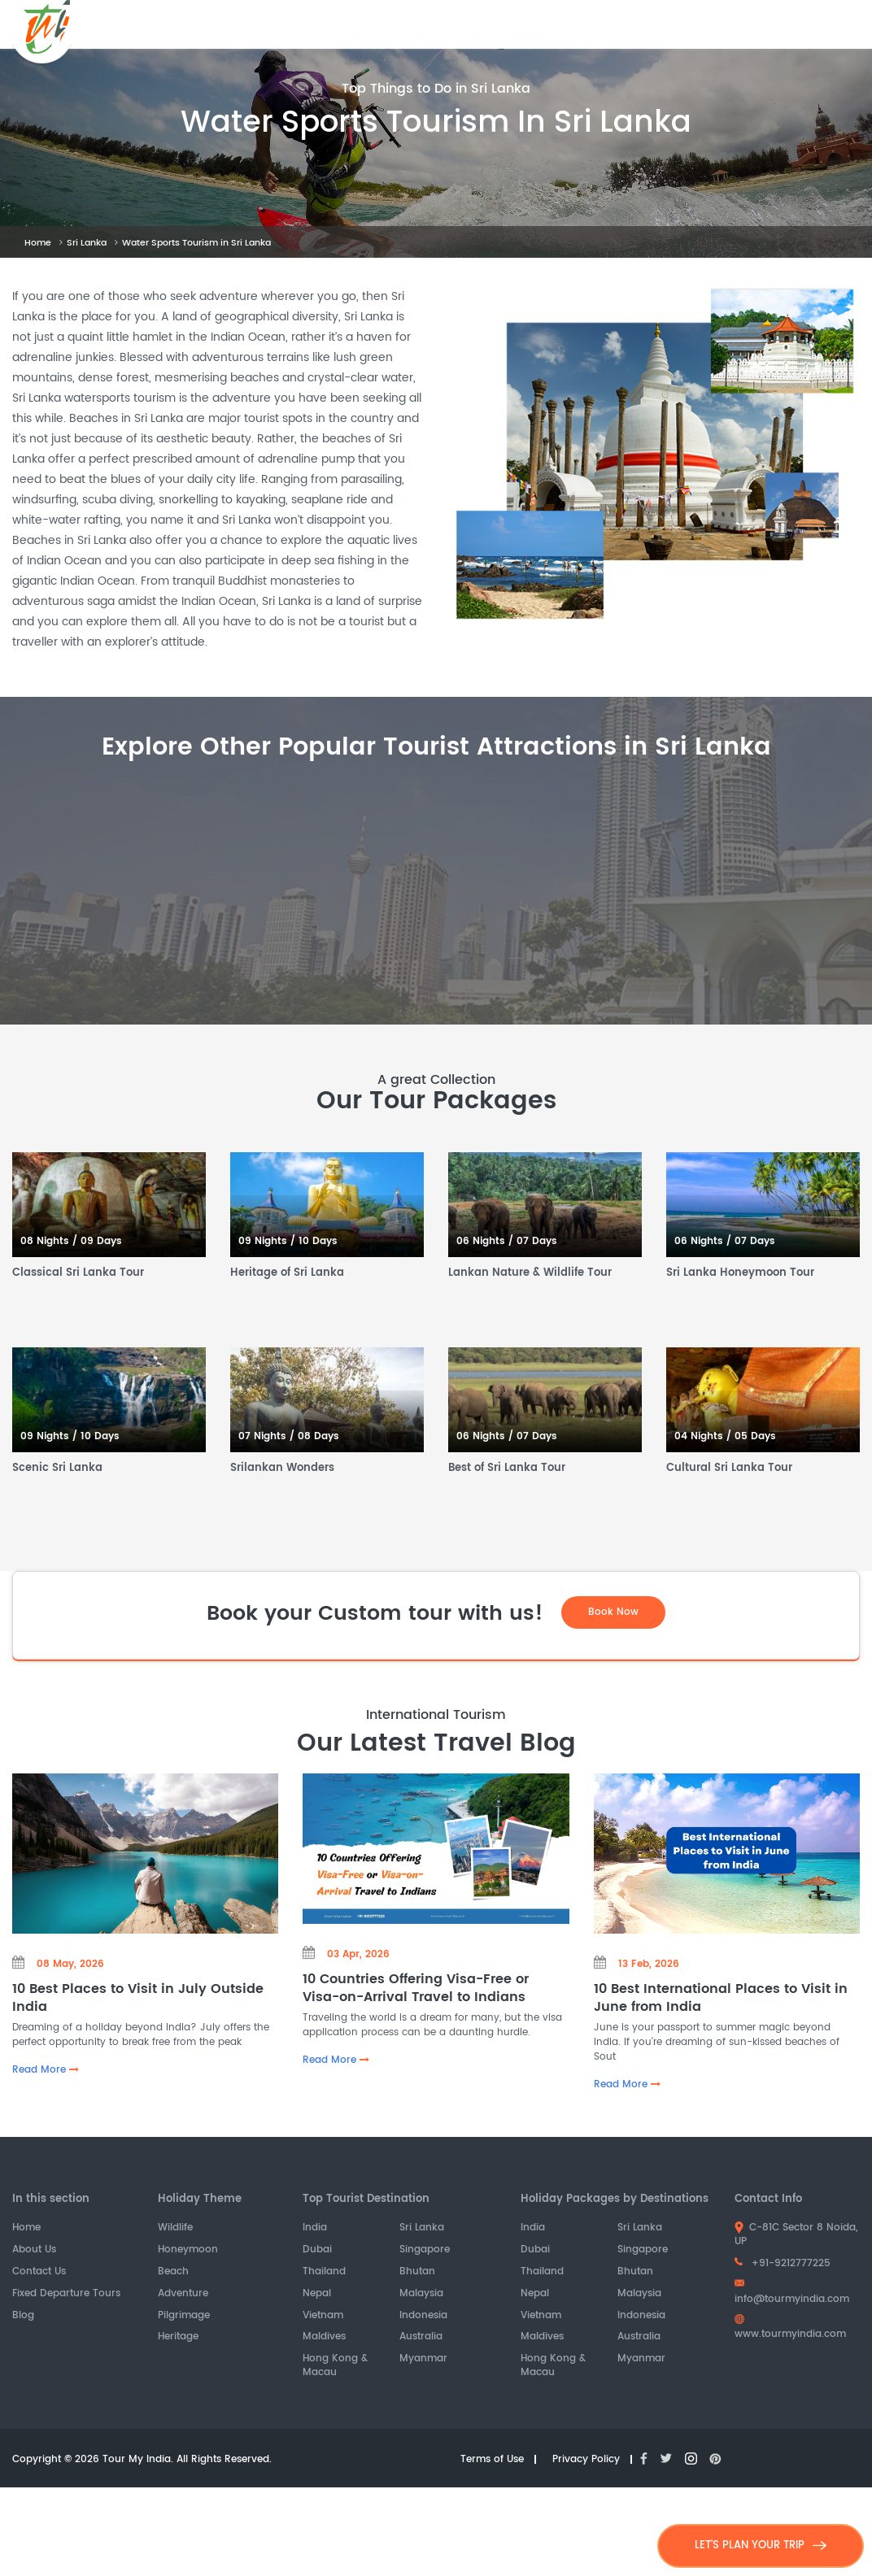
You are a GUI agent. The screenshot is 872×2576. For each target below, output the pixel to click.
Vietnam (323, 2316)
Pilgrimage (184, 2316)
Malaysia (421, 2294)
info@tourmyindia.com (792, 2293)
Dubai (317, 2251)
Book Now (613, 1612)
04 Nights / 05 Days (725, 1437)
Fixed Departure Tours (66, 2294)
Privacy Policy (586, 2460)
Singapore (424, 2251)
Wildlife (175, 2229)
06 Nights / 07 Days (506, 1242)
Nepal (317, 2294)
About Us (34, 2251)
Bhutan (417, 2273)
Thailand (324, 2273)
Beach (173, 2273)
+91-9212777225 (783, 2264)
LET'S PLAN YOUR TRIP (760, 2545)
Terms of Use (492, 2460)
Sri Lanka (87, 243)
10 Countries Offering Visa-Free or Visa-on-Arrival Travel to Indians (416, 1988)
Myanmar (423, 2360)
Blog (23, 2316)
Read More (45, 2071)
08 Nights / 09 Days (71, 1242)
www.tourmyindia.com (790, 2329)
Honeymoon (188, 2251)
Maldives (324, 2338)
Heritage (178, 2338)
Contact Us (39, 2273)
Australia (421, 2338)
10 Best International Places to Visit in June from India (721, 1998)
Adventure (183, 2294)
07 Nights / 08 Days (288, 1437)
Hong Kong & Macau (335, 2367)
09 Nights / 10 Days (288, 1242)
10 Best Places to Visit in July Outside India (138, 1998)
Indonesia (423, 2316)
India (315, 2229)
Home (37, 243)
